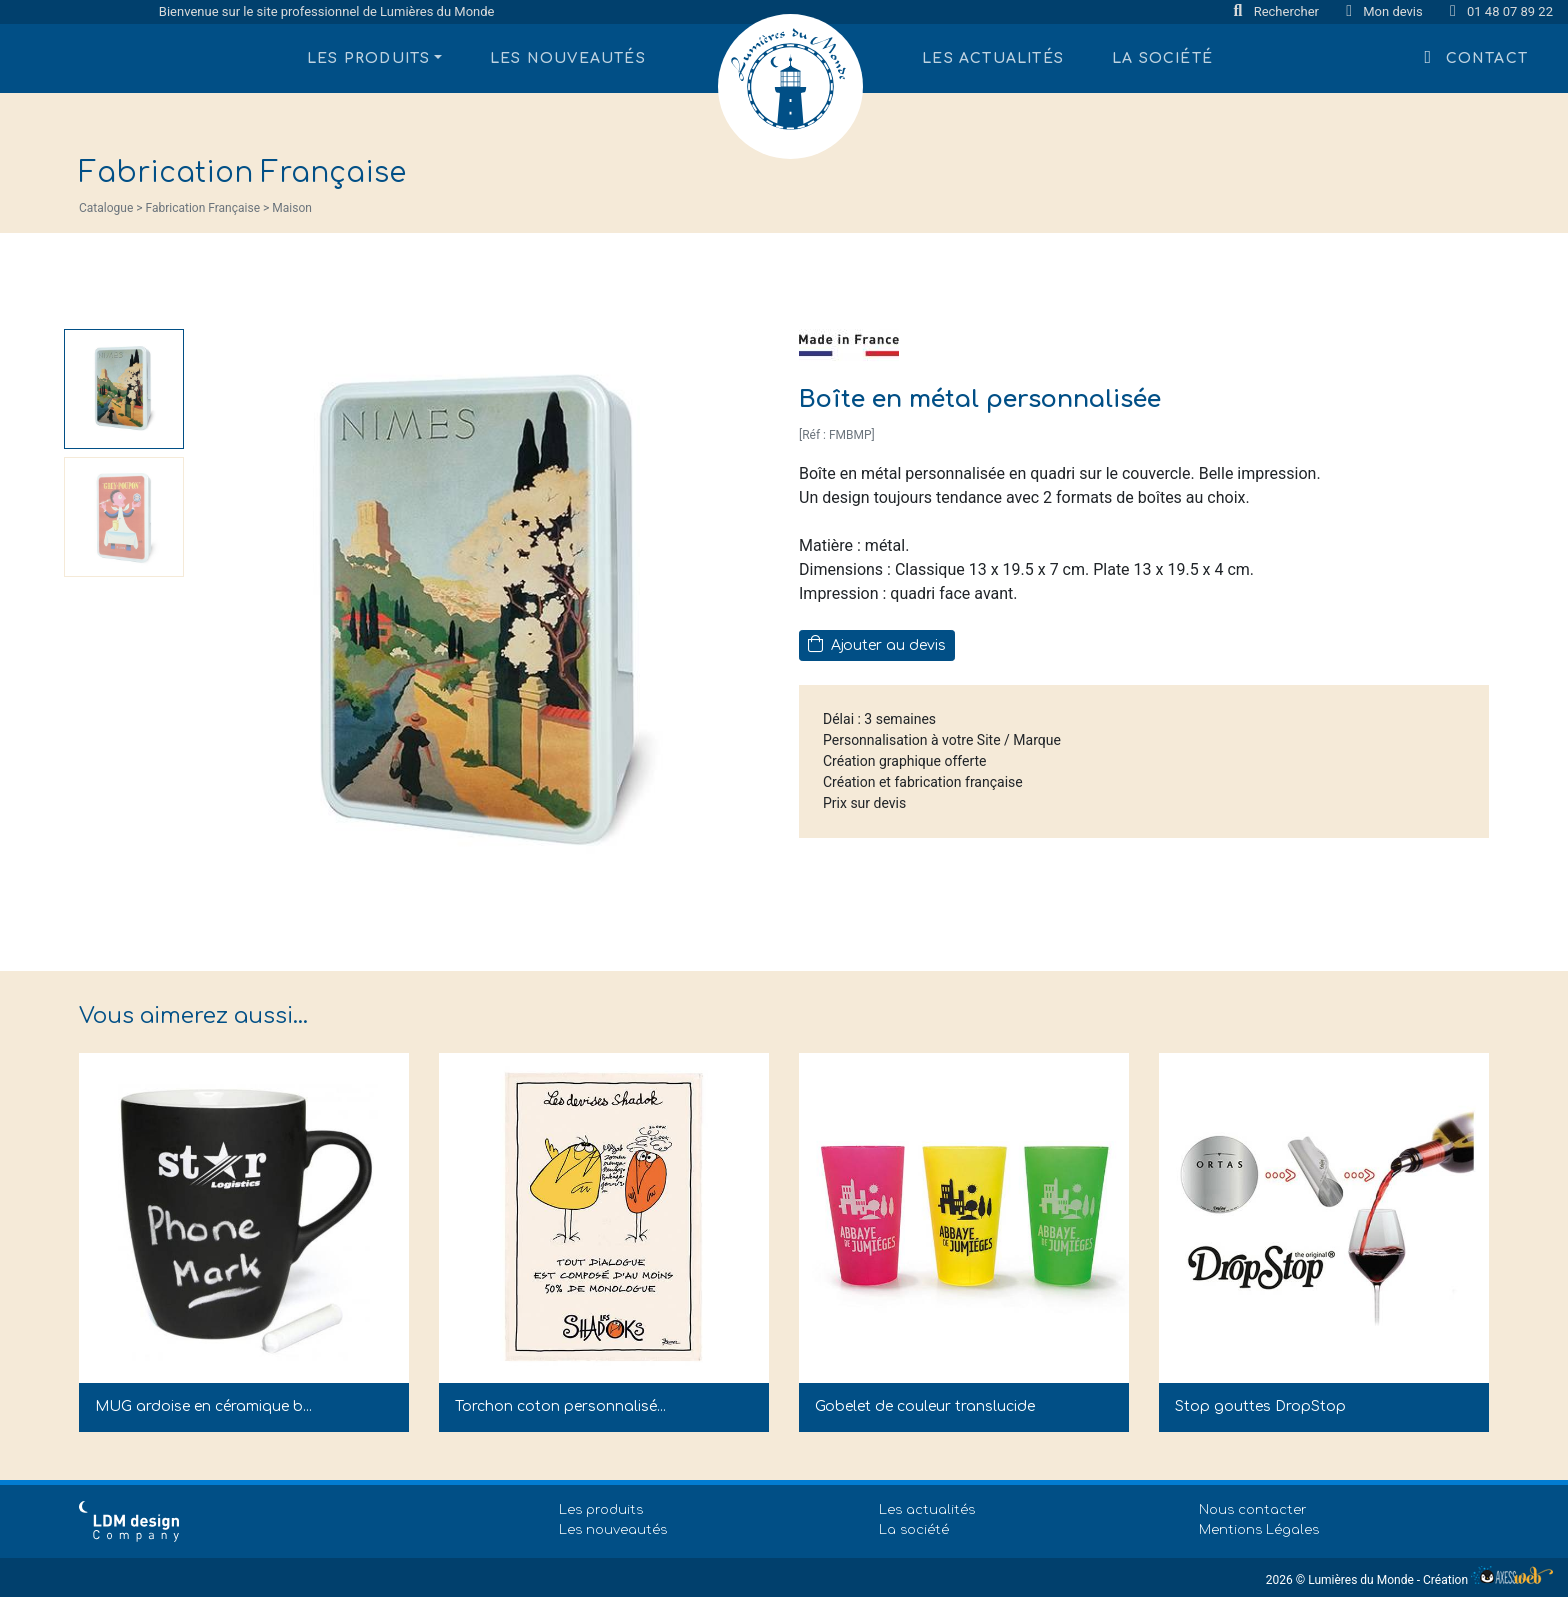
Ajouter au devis (877, 644)
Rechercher (1278, 11)
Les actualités (993, 58)
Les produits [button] (368, 58)
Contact (1476, 57)
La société (1162, 58)
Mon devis (1386, 11)
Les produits (601, 1510)
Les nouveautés (568, 58)
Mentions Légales (1259, 1530)
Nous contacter (1253, 1510)
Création (1488, 1580)
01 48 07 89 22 (1501, 11)
